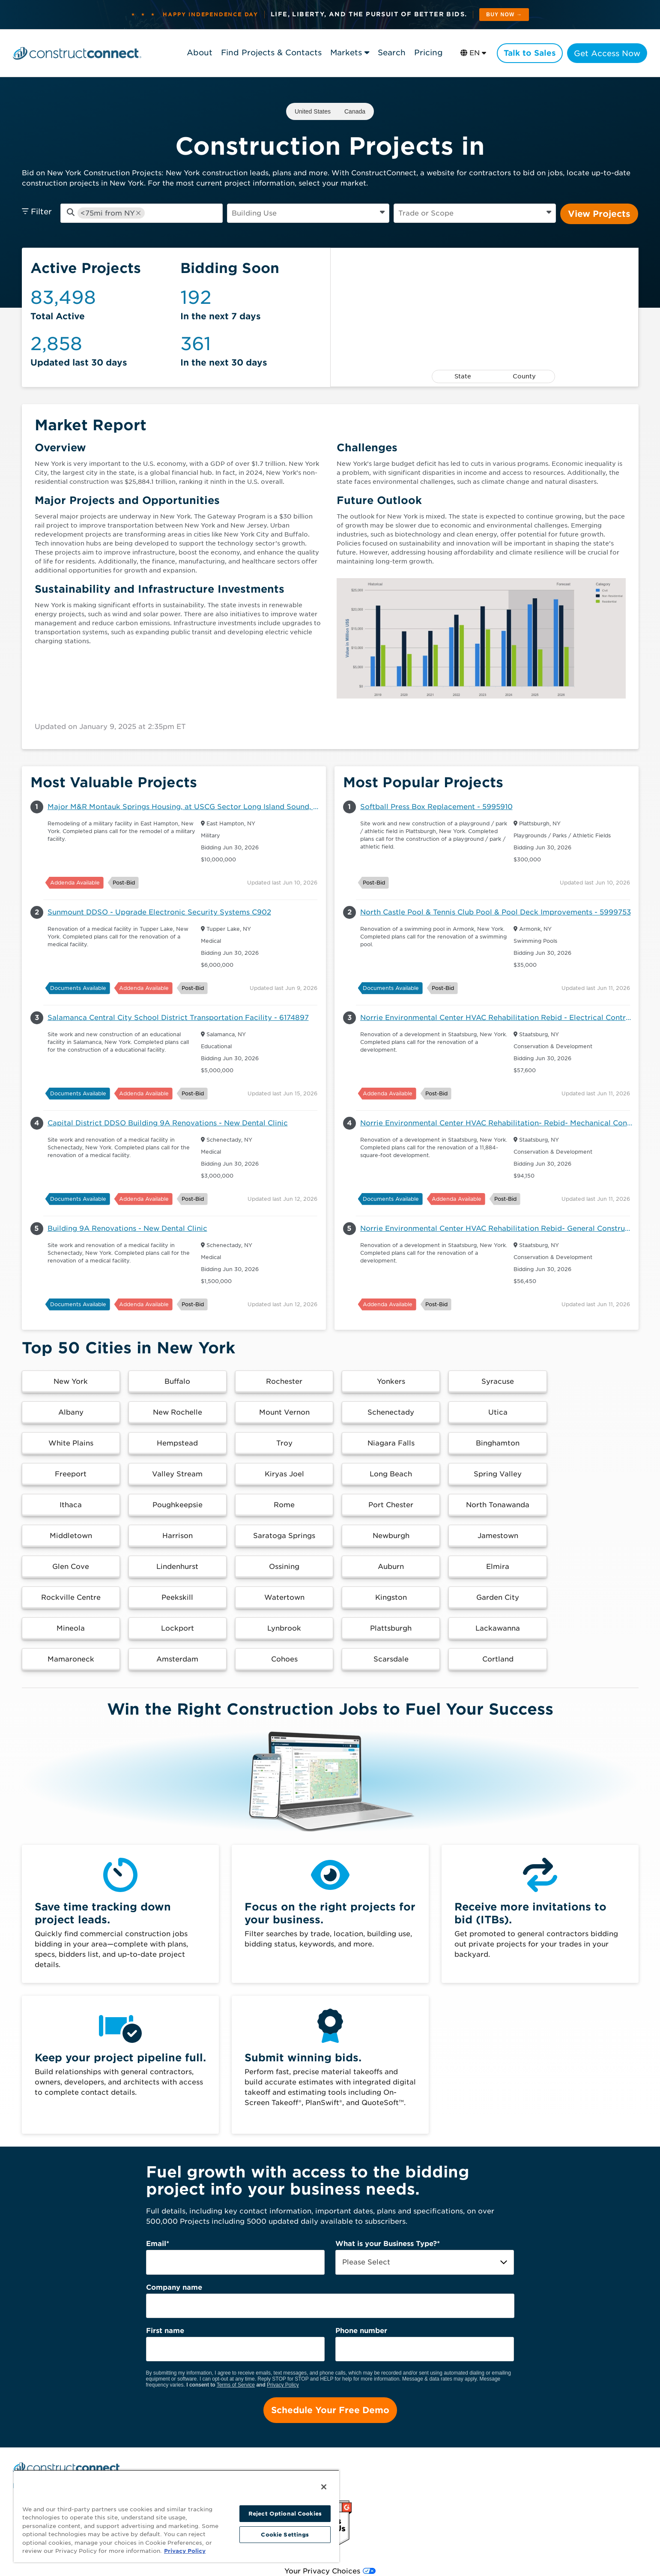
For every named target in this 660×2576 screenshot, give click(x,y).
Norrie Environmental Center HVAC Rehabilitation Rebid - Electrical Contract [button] (498, 1018)
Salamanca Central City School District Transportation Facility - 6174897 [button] (178, 1018)
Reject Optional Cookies (285, 2513)
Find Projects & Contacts (270, 52)
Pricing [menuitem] (167, 2455)
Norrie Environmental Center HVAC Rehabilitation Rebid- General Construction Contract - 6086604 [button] (499, 1228)
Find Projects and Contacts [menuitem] (61, 2455)
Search (391, 52)
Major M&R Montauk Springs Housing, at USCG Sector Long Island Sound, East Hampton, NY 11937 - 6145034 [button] (187, 807)
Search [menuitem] (132, 2455)
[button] (69, 1381)
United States (313, 111)
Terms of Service (236, 2354)
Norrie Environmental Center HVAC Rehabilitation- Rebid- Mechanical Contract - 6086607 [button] (499, 1123)
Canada (354, 111)
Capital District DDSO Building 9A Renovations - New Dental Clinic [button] (168, 1123)
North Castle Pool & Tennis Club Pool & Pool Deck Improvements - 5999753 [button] (495, 912)
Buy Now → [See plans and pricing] (504, 15)
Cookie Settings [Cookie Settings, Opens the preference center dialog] (285, 2534)
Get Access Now (606, 53)
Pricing (427, 52)
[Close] (323, 2486)
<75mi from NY (108, 213)
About (199, 52)
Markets (345, 52)
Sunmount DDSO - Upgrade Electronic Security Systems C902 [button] (159, 912)
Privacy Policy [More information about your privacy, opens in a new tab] (185, 2551)
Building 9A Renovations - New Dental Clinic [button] (127, 1228)
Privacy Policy (283, 2354)
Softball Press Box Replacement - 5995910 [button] (436, 807)
